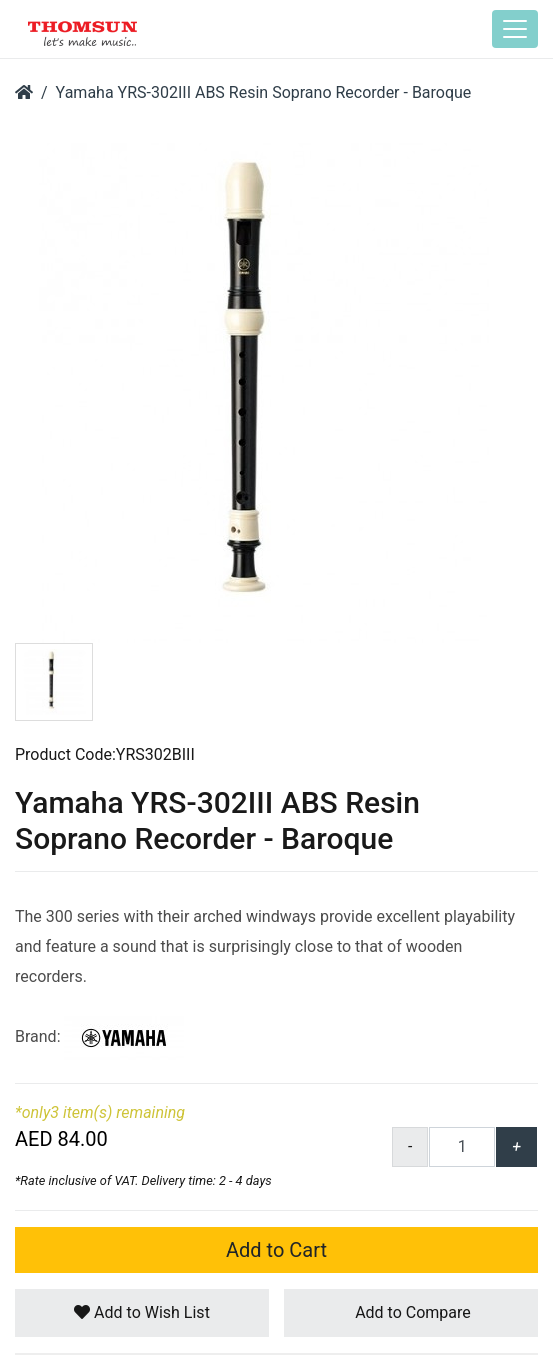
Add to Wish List (142, 1312)
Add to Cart (276, 1250)
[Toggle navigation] (515, 29)
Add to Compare (411, 1312)
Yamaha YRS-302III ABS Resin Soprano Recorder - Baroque (264, 92)
